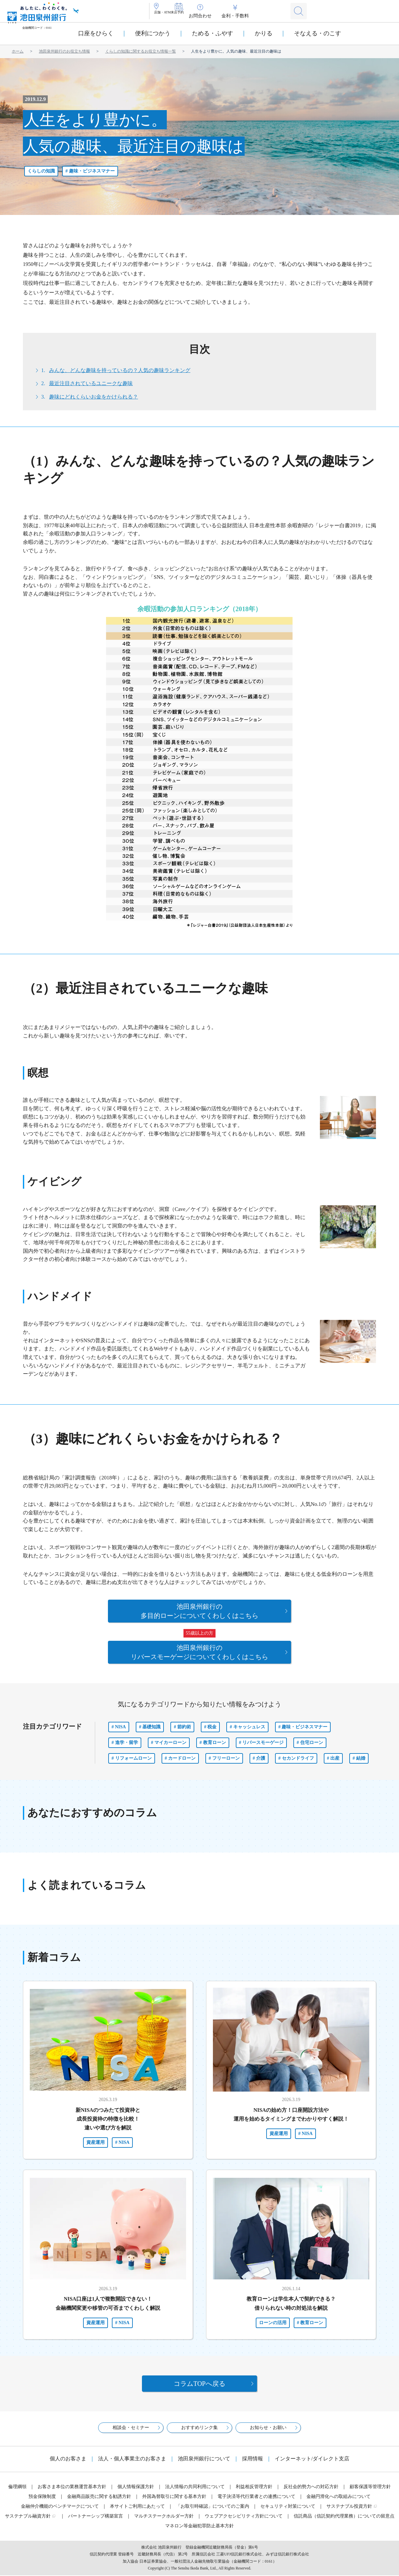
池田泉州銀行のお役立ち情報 (64, 51)
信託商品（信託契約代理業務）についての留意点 (344, 2516)
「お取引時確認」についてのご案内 (212, 2506)
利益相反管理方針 (254, 2487)
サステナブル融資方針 (28, 2516)
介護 (260, 1754)
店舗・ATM (170, 15)
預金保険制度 (42, 2497)
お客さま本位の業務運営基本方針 (72, 2487)
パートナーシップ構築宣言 (95, 2516)
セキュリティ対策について (287, 2506)
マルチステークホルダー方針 (164, 2516)
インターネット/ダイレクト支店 (312, 2459)
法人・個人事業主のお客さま (132, 2459)
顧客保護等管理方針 (370, 2487)
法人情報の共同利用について (195, 2487)
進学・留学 (126, 1738)
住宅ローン (311, 1738)
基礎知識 (151, 1722)
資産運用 (95, 2138)
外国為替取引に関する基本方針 (174, 2497)
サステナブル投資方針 (349, 2506)
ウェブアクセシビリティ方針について (244, 2516)
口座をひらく (95, 33)
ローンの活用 (272, 2318)
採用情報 (252, 2459)
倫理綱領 (17, 2487)
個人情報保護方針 (135, 2487)
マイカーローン (170, 1738)
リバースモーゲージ (263, 1738)
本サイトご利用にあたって (137, 2506)
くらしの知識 (41, 171)
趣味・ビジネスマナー (92, 171)
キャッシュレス (249, 1722)
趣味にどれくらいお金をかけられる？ (93, 396)
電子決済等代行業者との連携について (256, 2497)
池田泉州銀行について (204, 2459)
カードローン (182, 1754)
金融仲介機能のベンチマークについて (60, 2506)
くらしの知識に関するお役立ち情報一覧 (140, 51)
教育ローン (214, 1738)
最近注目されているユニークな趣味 (91, 383)
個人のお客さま (68, 2459)
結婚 (360, 1754)
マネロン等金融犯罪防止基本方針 (199, 2526)
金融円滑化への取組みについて (338, 2497)
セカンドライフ (298, 1754)
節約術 (184, 1722)
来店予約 (201, 15)
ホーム (18, 51)
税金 (212, 1722)
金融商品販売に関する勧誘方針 (99, 2497)
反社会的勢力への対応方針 (311, 2487)
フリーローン (226, 1754)
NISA (120, 1722)
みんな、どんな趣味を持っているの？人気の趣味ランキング (119, 370)
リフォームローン (133, 1754)
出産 (334, 1754)
